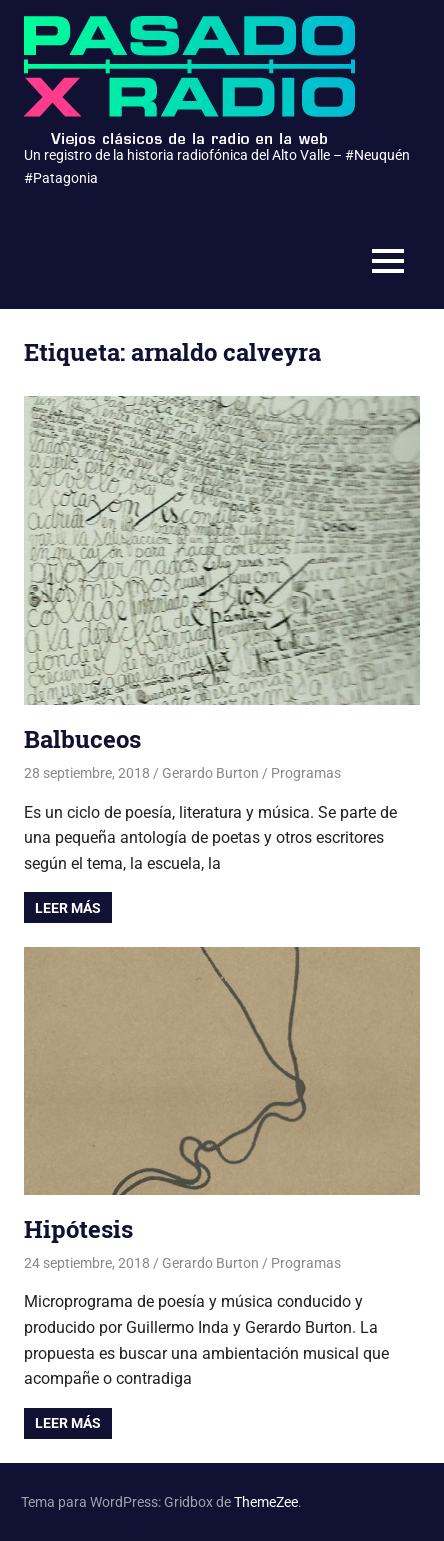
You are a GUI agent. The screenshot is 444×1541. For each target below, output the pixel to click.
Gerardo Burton (210, 773)
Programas (306, 773)
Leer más (68, 908)
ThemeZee (266, 1502)
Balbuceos (82, 739)
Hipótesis (78, 1229)
